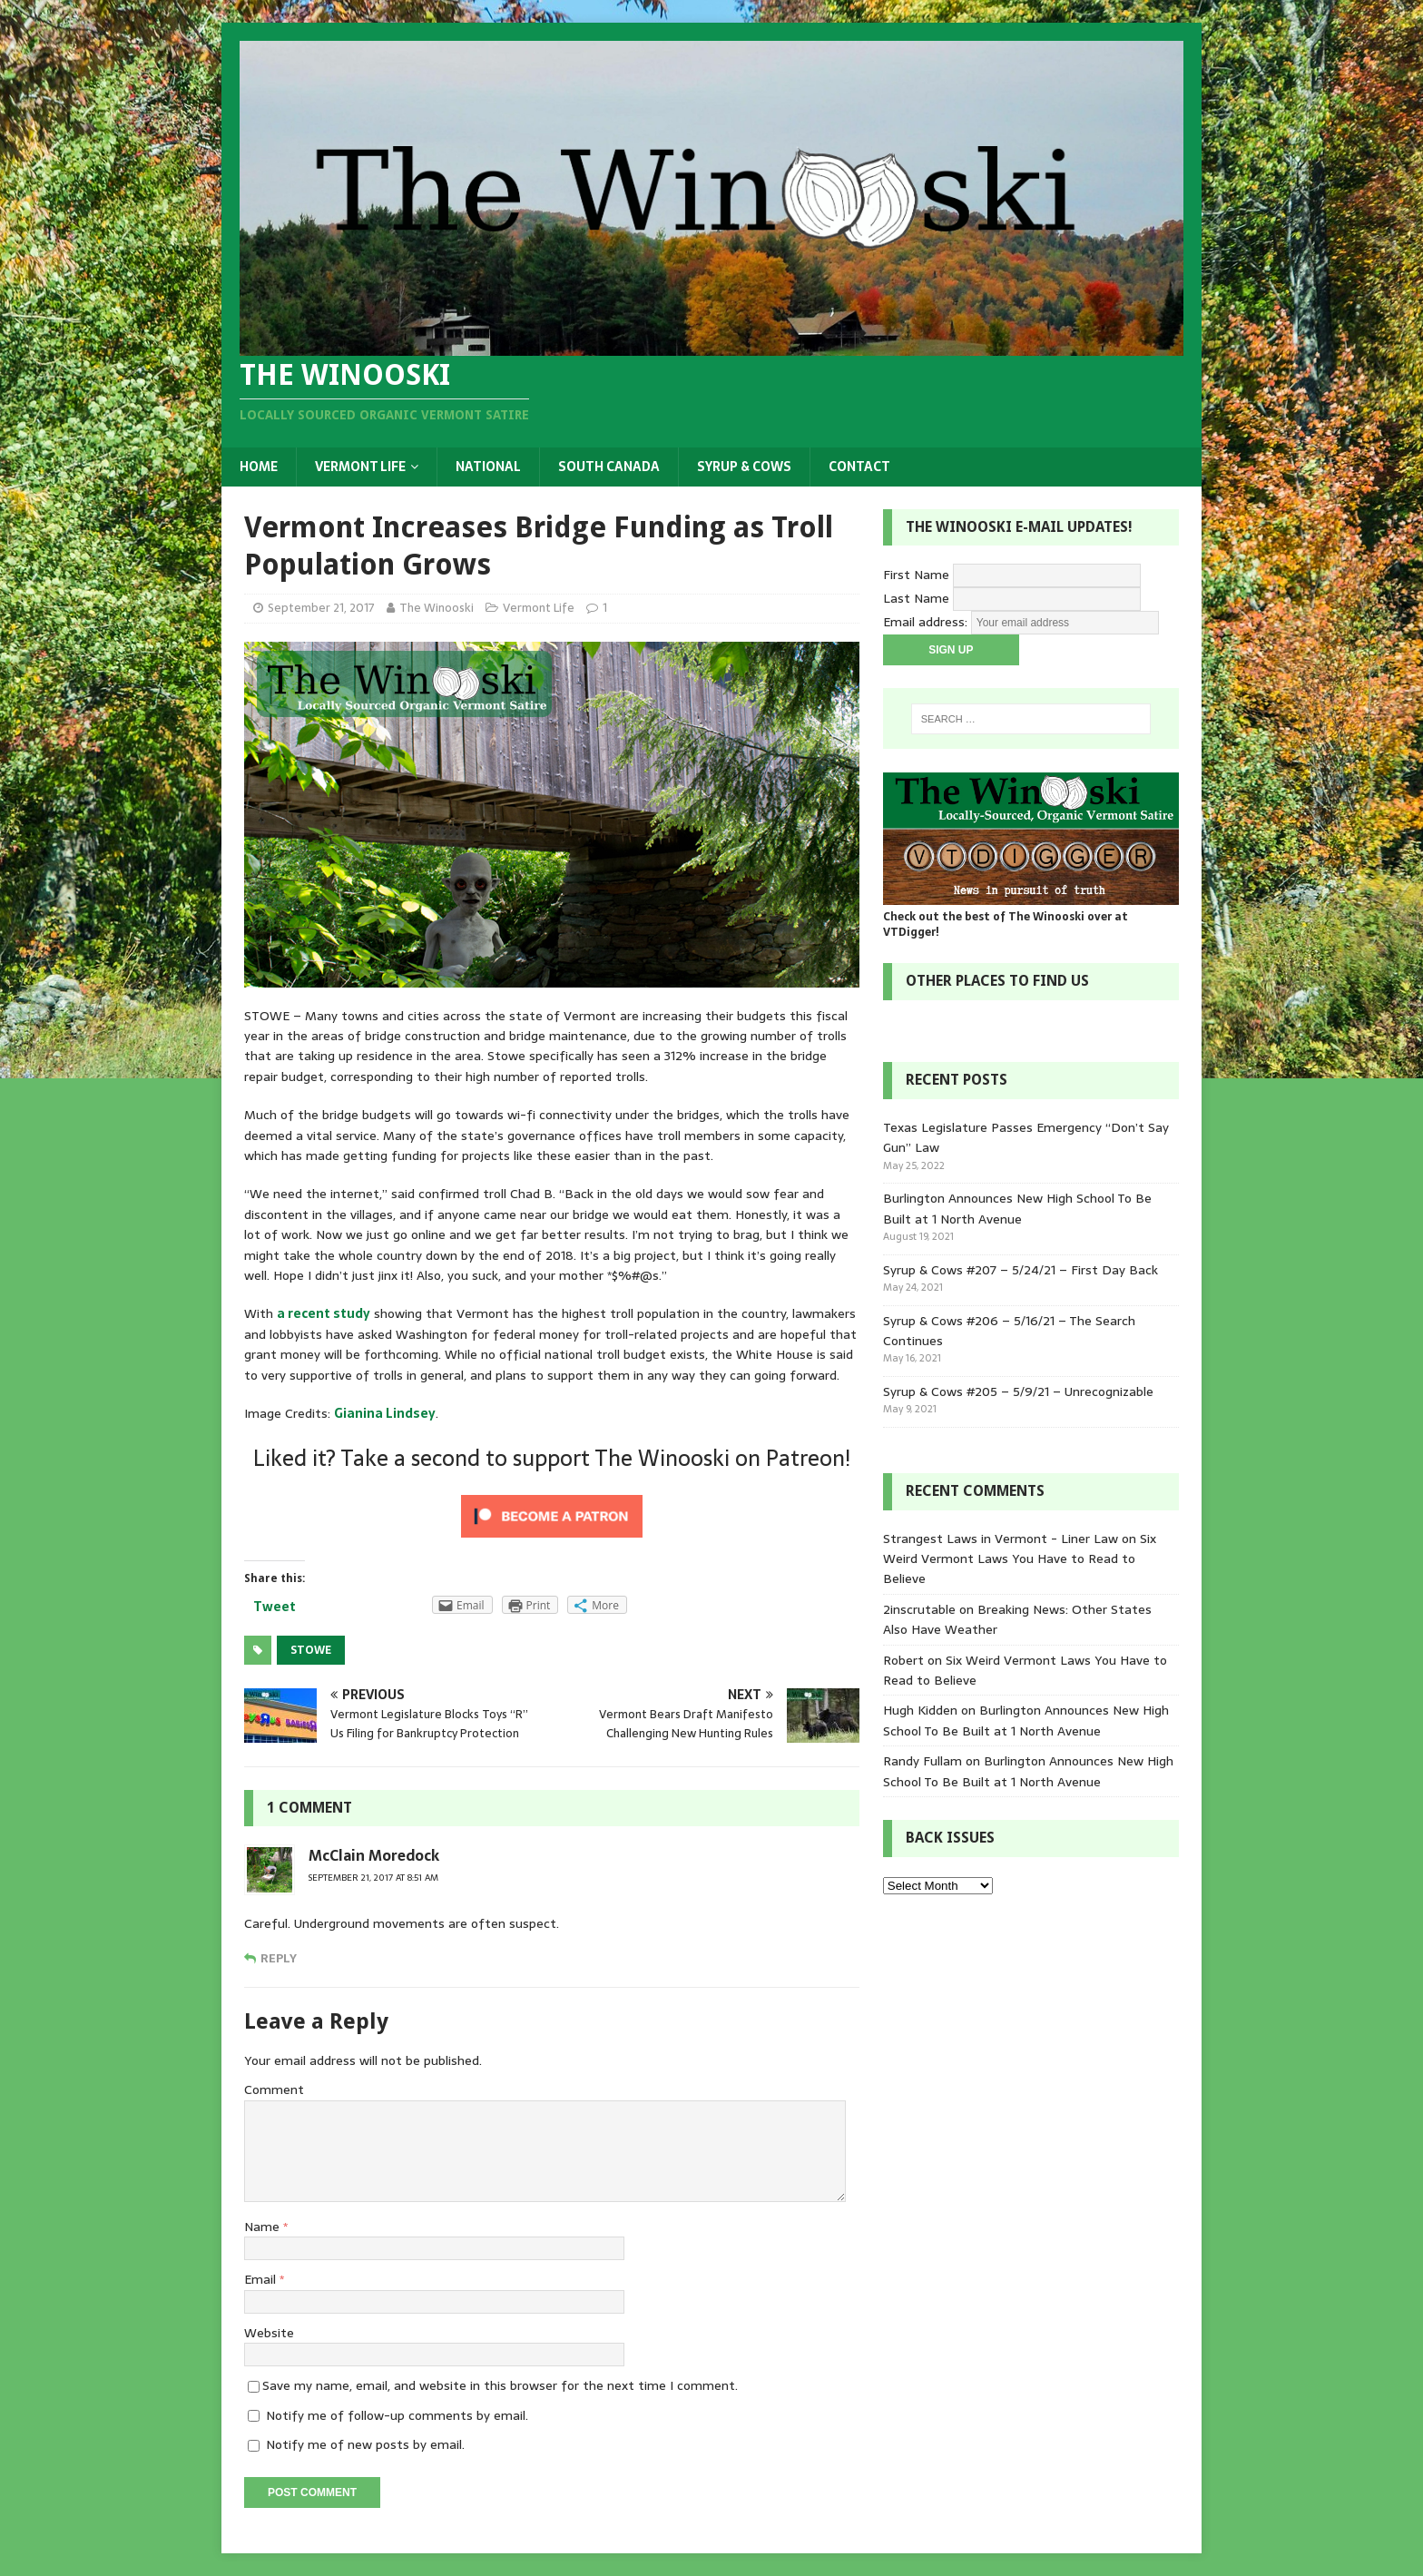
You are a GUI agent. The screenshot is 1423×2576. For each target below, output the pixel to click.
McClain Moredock (374, 1855)
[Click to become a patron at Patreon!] (552, 1536)
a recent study (323, 1313)
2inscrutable (919, 1609)
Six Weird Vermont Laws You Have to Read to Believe (1019, 1559)
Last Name (916, 598)
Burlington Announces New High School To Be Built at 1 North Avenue (1017, 1208)
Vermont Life (360, 467)
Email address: (927, 622)
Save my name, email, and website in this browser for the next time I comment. (500, 2385)
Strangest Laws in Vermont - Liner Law (1000, 1539)
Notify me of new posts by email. (365, 2444)
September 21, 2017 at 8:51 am (373, 1877)
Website (269, 2333)
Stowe (310, 1650)
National (488, 467)
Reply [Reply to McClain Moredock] (278, 1958)
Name (263, 2227)
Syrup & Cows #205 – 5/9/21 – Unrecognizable (1018, 1391)
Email (262, 2279)
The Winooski (436, 607)
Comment (274, 2089)
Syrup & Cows (744, 467)
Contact (859, 467)
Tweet (274, 1607)
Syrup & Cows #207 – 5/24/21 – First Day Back (1020, 1270)
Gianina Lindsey (385, 1413)
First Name (916, 575)
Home (259, 467)
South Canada (609, 467)
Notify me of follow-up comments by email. (397, 2415)
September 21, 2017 (321, 607)
